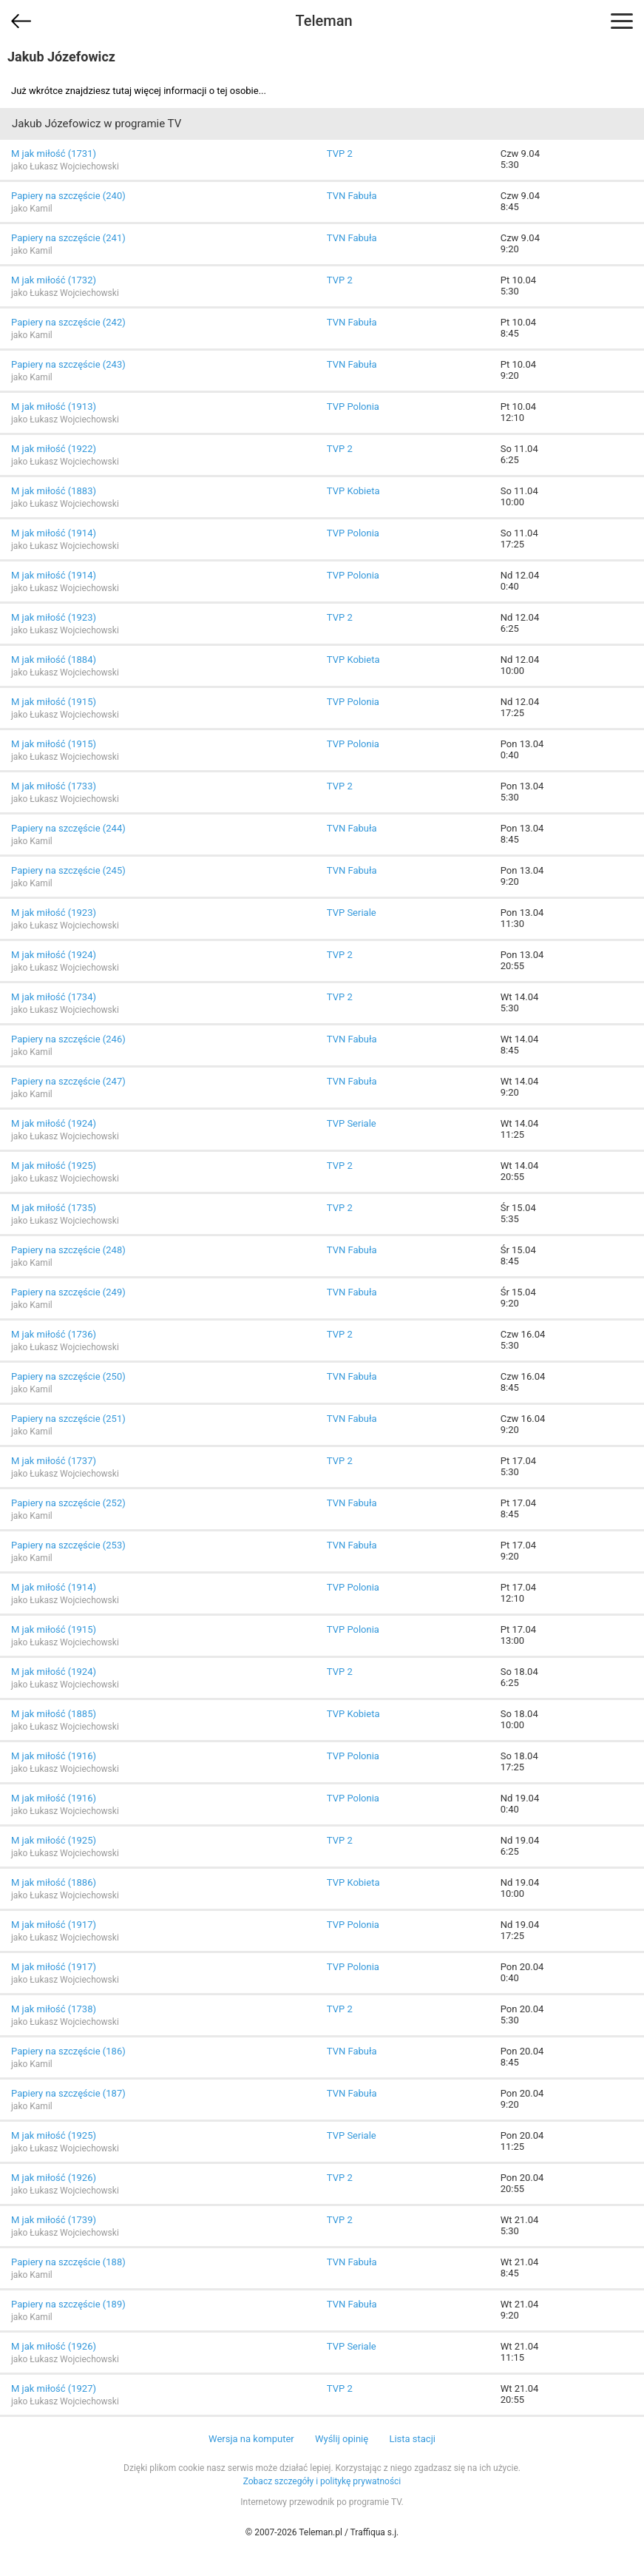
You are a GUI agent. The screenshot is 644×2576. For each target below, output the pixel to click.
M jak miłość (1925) (53, 1165)
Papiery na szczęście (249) (68, 1292)
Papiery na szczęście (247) (68, 1081)
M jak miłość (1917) (53, 1924)
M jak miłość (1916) (53, 1755)
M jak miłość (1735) (53, 1207)
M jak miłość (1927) (53, 2388)
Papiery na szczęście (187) (68, 2093)
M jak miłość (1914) (53, 533)
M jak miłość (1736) (53, 1334)
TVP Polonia (353, 406)
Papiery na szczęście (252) (68, 1502)
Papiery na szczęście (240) (68, 195)
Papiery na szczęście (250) (68, 1376)
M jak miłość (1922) (53, 448)
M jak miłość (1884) (53, 659)
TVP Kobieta (353, 490)
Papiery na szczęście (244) (68, 828)
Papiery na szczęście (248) (68, 1249)
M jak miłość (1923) (53, 617)
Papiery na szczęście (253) (68, 1545)
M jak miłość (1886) (53, 1882)
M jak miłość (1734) (53, 996)
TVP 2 (340, 153)
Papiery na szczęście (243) (68, 364)
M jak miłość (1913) (53, 406)
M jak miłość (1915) (53, 701)
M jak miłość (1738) (53, 2008)
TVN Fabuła (352, 195)
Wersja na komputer (251, 2438)
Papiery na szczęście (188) (68, 2262)
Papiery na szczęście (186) (68, 2051)
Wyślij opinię (341, 2438)
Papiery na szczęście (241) (68, 237)
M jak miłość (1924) (53, 954)
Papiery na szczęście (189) (68, 2304)
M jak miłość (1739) (53, 2219)
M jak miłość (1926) (53, 2177)
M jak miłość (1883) (53, 490)
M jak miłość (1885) (53, 1713)
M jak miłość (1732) (53, 280)
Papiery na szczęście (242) (68, 322)
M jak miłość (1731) (53, 153)
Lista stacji (412, 2438)
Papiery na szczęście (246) (68, 1039)
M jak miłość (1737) (53, 1460)
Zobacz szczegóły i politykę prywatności (322, 2481)
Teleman (323, 21)
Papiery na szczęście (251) (68, 1418)
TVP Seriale (351, 912)
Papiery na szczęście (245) (68, 870)
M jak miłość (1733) (53, 786)
